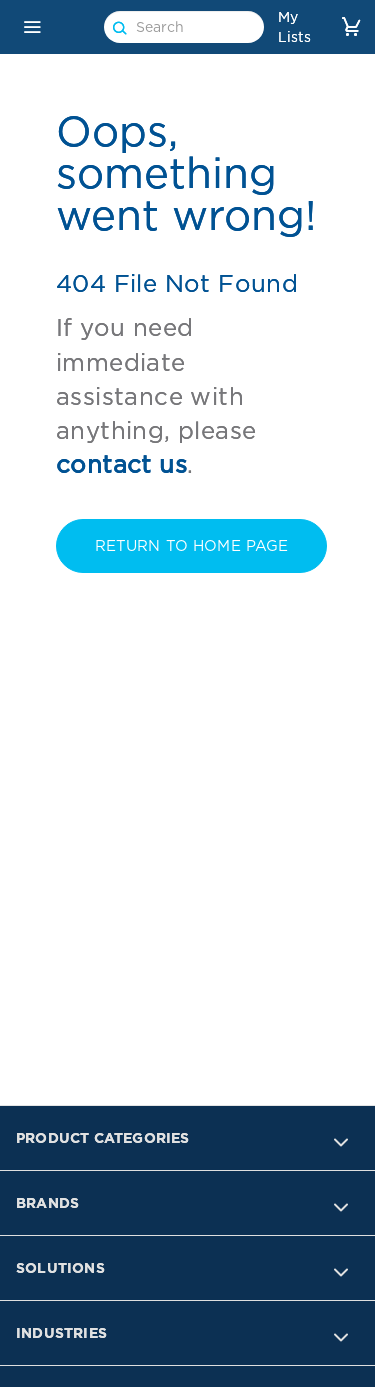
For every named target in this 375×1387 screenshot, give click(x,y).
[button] (32, 27)
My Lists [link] (294, 27)
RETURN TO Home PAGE (192, 546)
